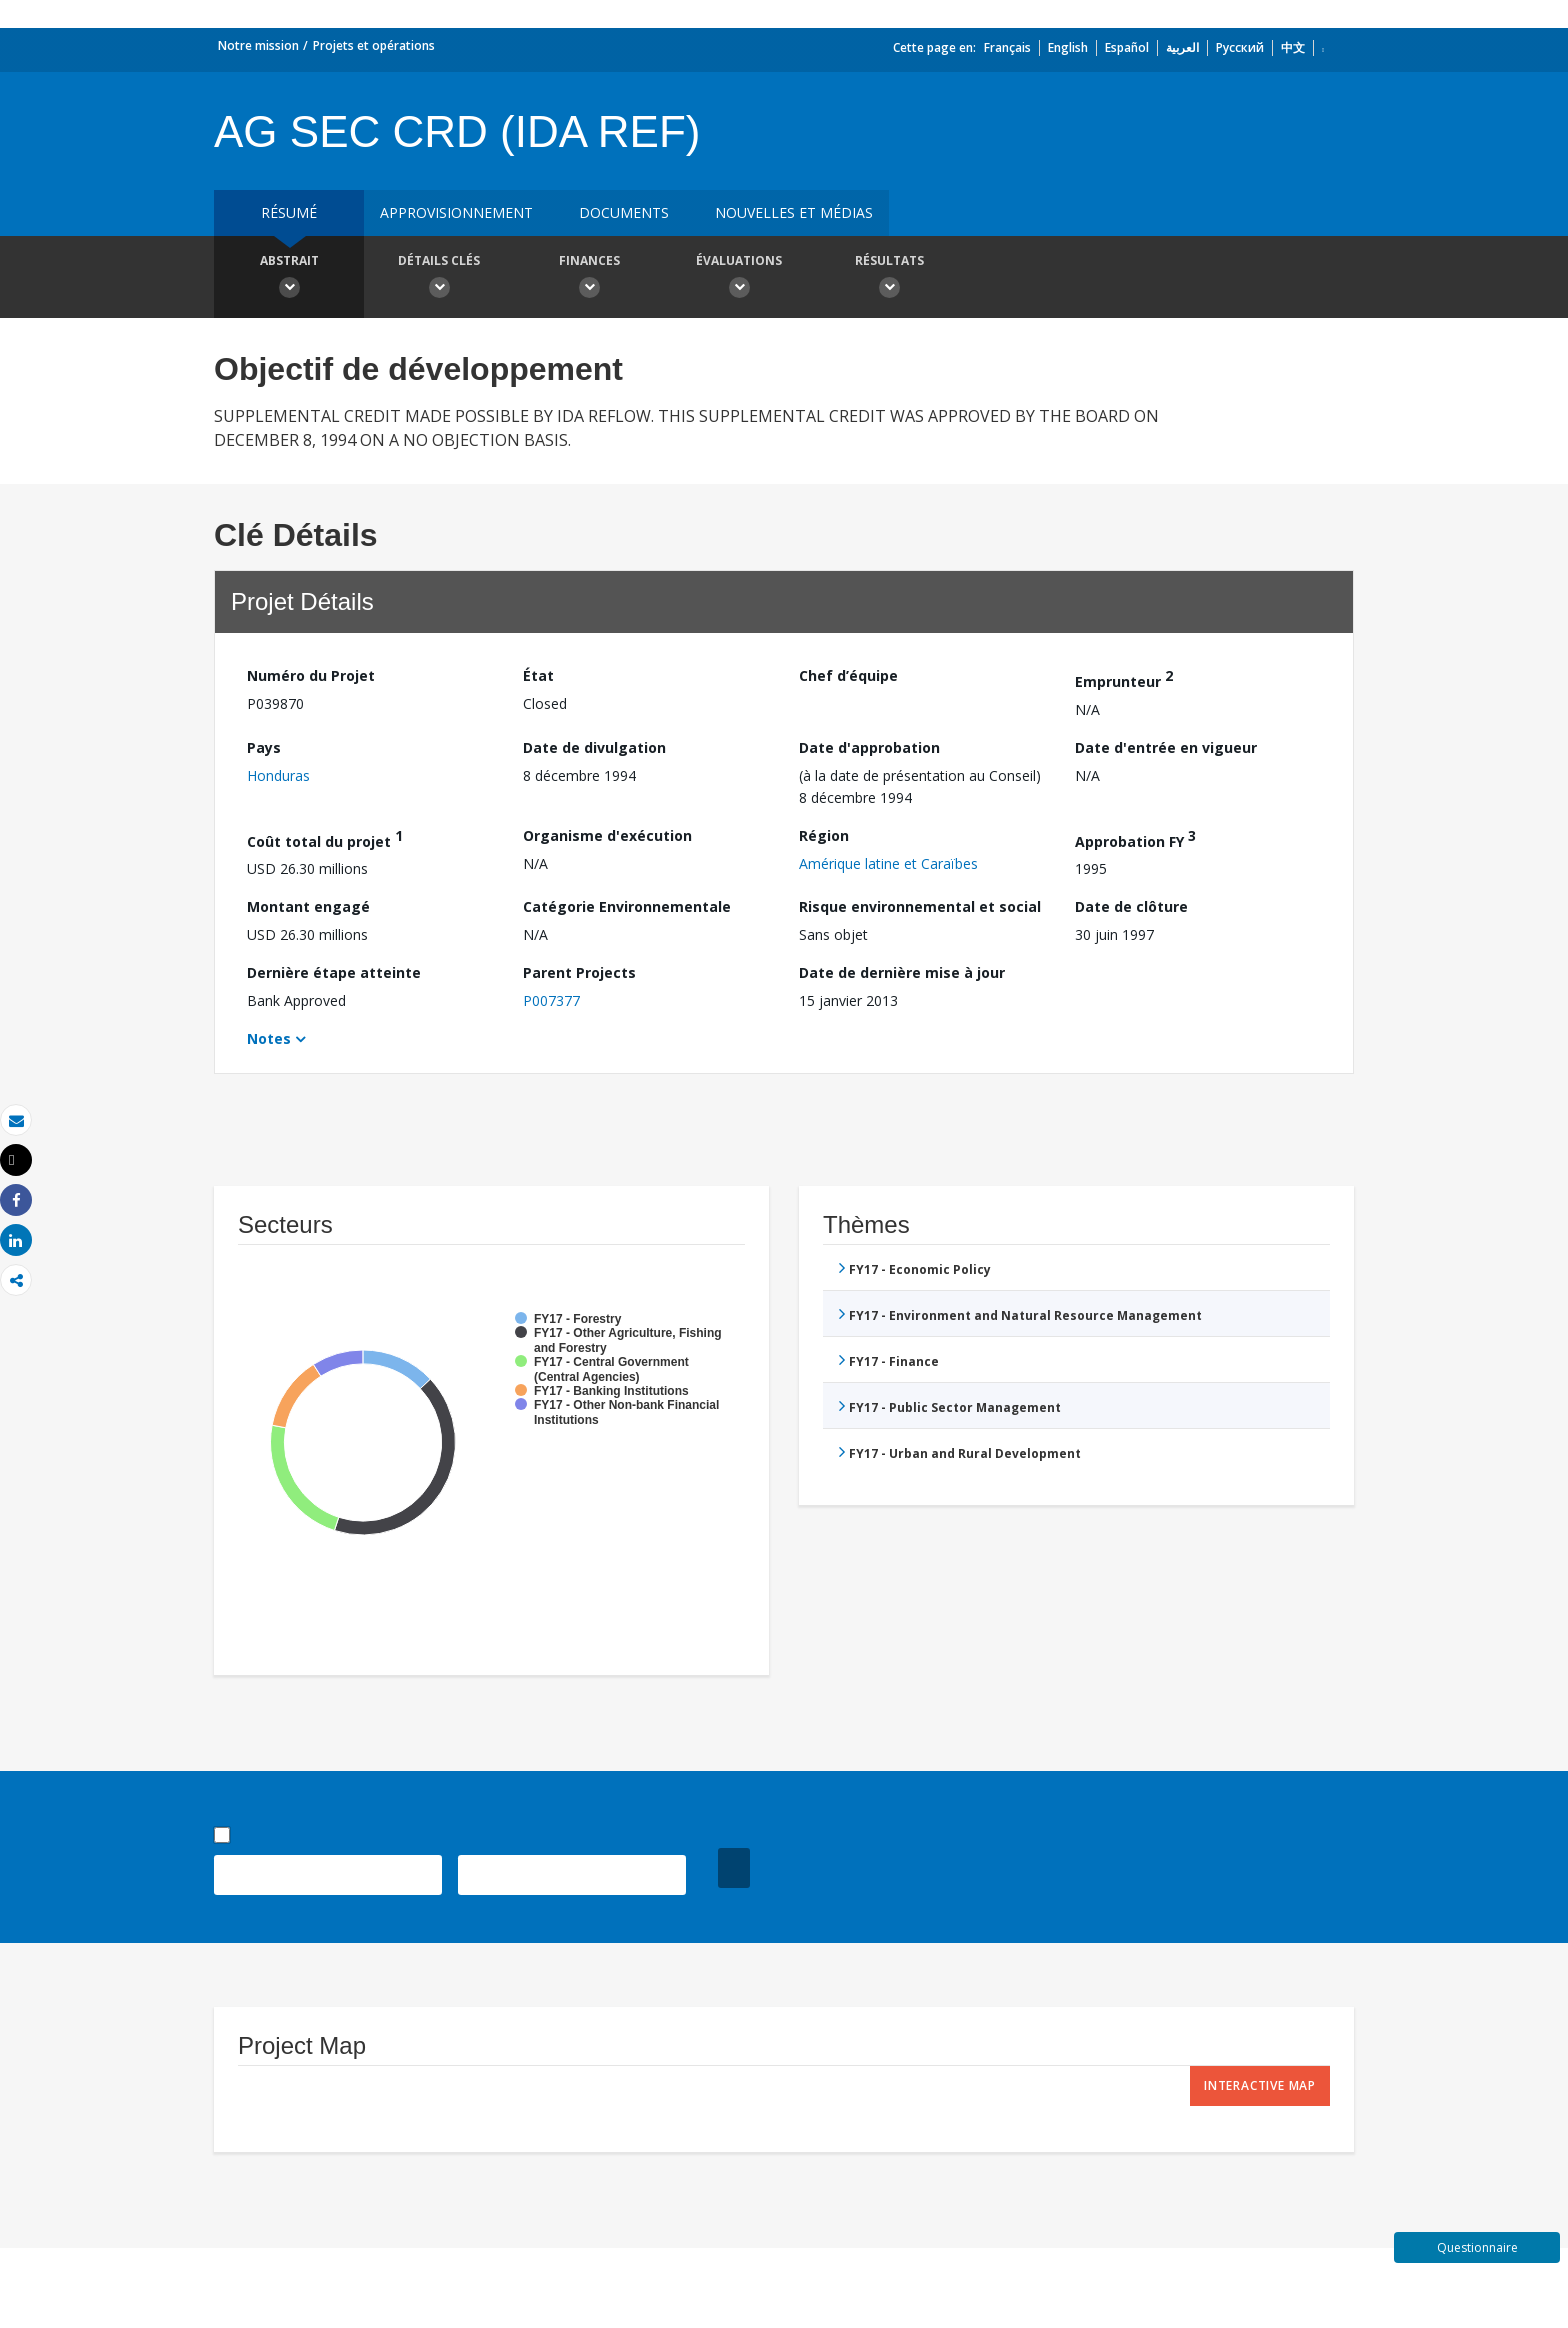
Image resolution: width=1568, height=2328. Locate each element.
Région (824, 835)
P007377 (551, 1000)
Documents (624, 212)
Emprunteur (1124, 678)
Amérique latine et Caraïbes (888, 863)
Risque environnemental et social (920, 906)
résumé (289, 212)
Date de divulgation (594, 747)
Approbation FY (1135, 838)
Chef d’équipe (848, 675)
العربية (1182, 47)
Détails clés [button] (439, 279)
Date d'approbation (869, 747)
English (1068, 47)
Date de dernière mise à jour (902, 972)
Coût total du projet (325, 838)
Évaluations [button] (739, 279)
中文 (1293, 47)
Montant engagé (308, 906)
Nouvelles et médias (794, 212)
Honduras (278, 775)
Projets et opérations (374, 45)
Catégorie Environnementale (627, 906)
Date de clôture (1131, 906)
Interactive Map (1260, 2085)
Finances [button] (589, 279)
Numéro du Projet (311, 675)
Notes (269, 1038)
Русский (1240, 47)
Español (1127, 47)
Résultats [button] (889, 279)
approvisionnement (456, 212)
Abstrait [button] (289, 279)
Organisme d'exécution (607, 835)
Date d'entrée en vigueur (1166, 747)
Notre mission (258, 45)
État (538, 675)
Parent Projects (579, 972)
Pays (264, 747)
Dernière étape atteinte (334, 972)
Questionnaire (1477, 2247)
